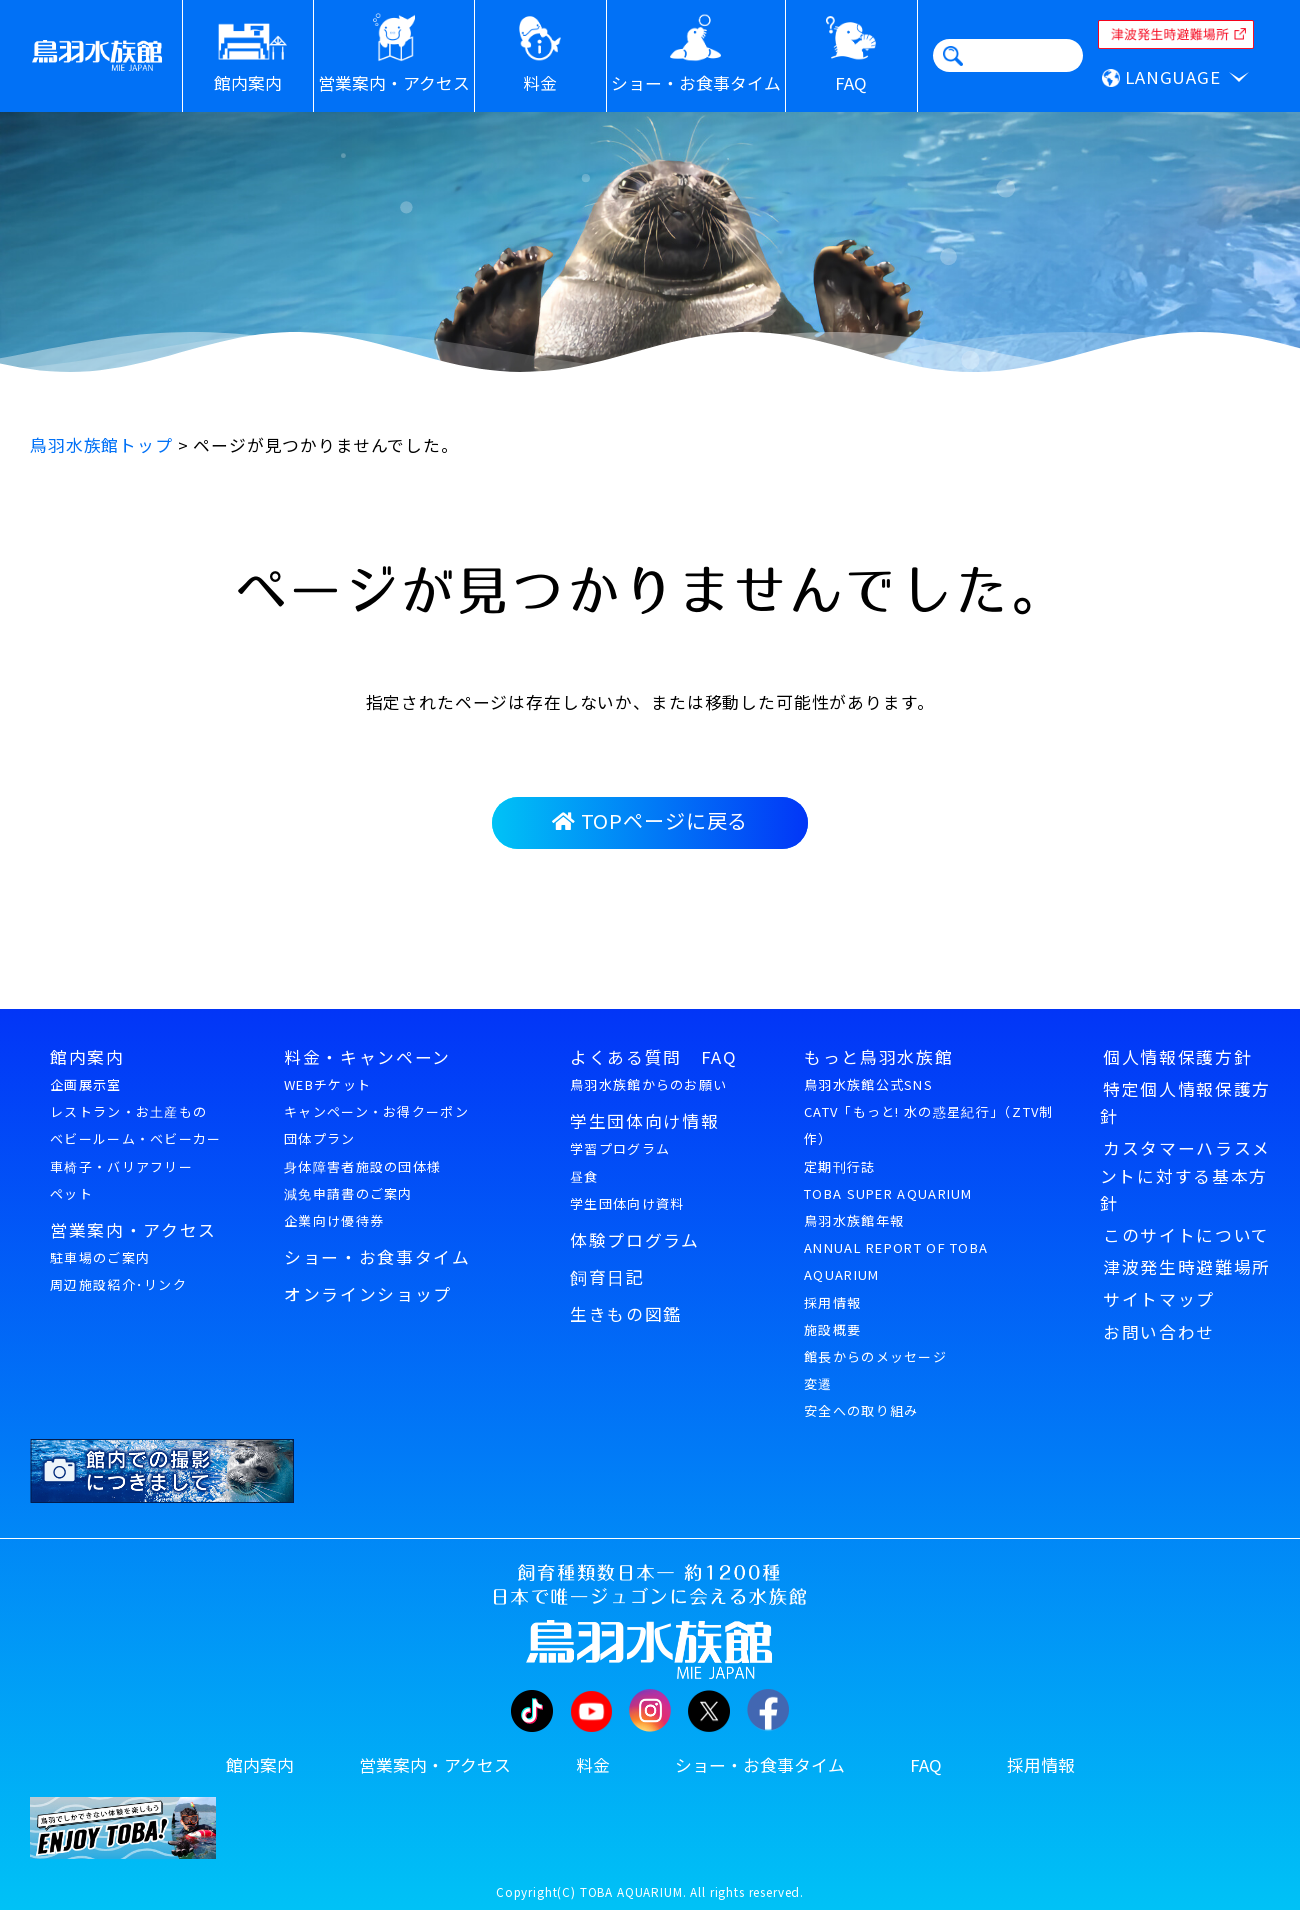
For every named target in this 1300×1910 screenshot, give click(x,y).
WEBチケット (327, 1084)
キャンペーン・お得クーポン (376, 1111)
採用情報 (832, 1302)
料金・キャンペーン (367, 1057)
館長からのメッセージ (875, 1356)
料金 (593, 1765)
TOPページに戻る (650, 820)
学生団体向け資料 (627, 1203)
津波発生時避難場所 (1187, 1267)
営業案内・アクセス (133, 1230)
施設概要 (832, 1329)
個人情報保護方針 (1177, 1057)
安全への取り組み (861, 1410)
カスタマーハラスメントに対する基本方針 (1185, 1175)
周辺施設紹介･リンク (118, 1284)
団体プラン (320, 1138)
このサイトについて (1186, 1235)
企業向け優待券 (334, 1220)
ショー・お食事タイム (377, 1257)
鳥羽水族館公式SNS (868, 1084)
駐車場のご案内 (100, 1257)
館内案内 (87, 1057)
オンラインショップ (368, 1294)
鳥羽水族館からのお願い (648, 1084)
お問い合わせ (1159, 1332)
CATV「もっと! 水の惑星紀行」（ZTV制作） (929, 1125)
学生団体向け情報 (644, 1121)
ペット (71, 1193)
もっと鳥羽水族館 (878, 1057)
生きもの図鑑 (626, 1314)
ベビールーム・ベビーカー (136, 1138)
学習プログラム (620, 1148)
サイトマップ (1159, 1299)
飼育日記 (607, 1277)
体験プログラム (635, 1240)
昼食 (584, 1176)
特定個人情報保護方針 (1185, 1102)
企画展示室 (86, 1084)
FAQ (926, 1765)
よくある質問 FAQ (654, 1057)
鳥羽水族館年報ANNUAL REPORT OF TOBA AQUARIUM (896, 1247)
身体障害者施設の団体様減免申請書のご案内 (362, 1180)
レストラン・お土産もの (128, 1111)
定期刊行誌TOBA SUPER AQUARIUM (888, 1180)
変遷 (818, 1383)
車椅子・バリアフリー (121, 1166)
